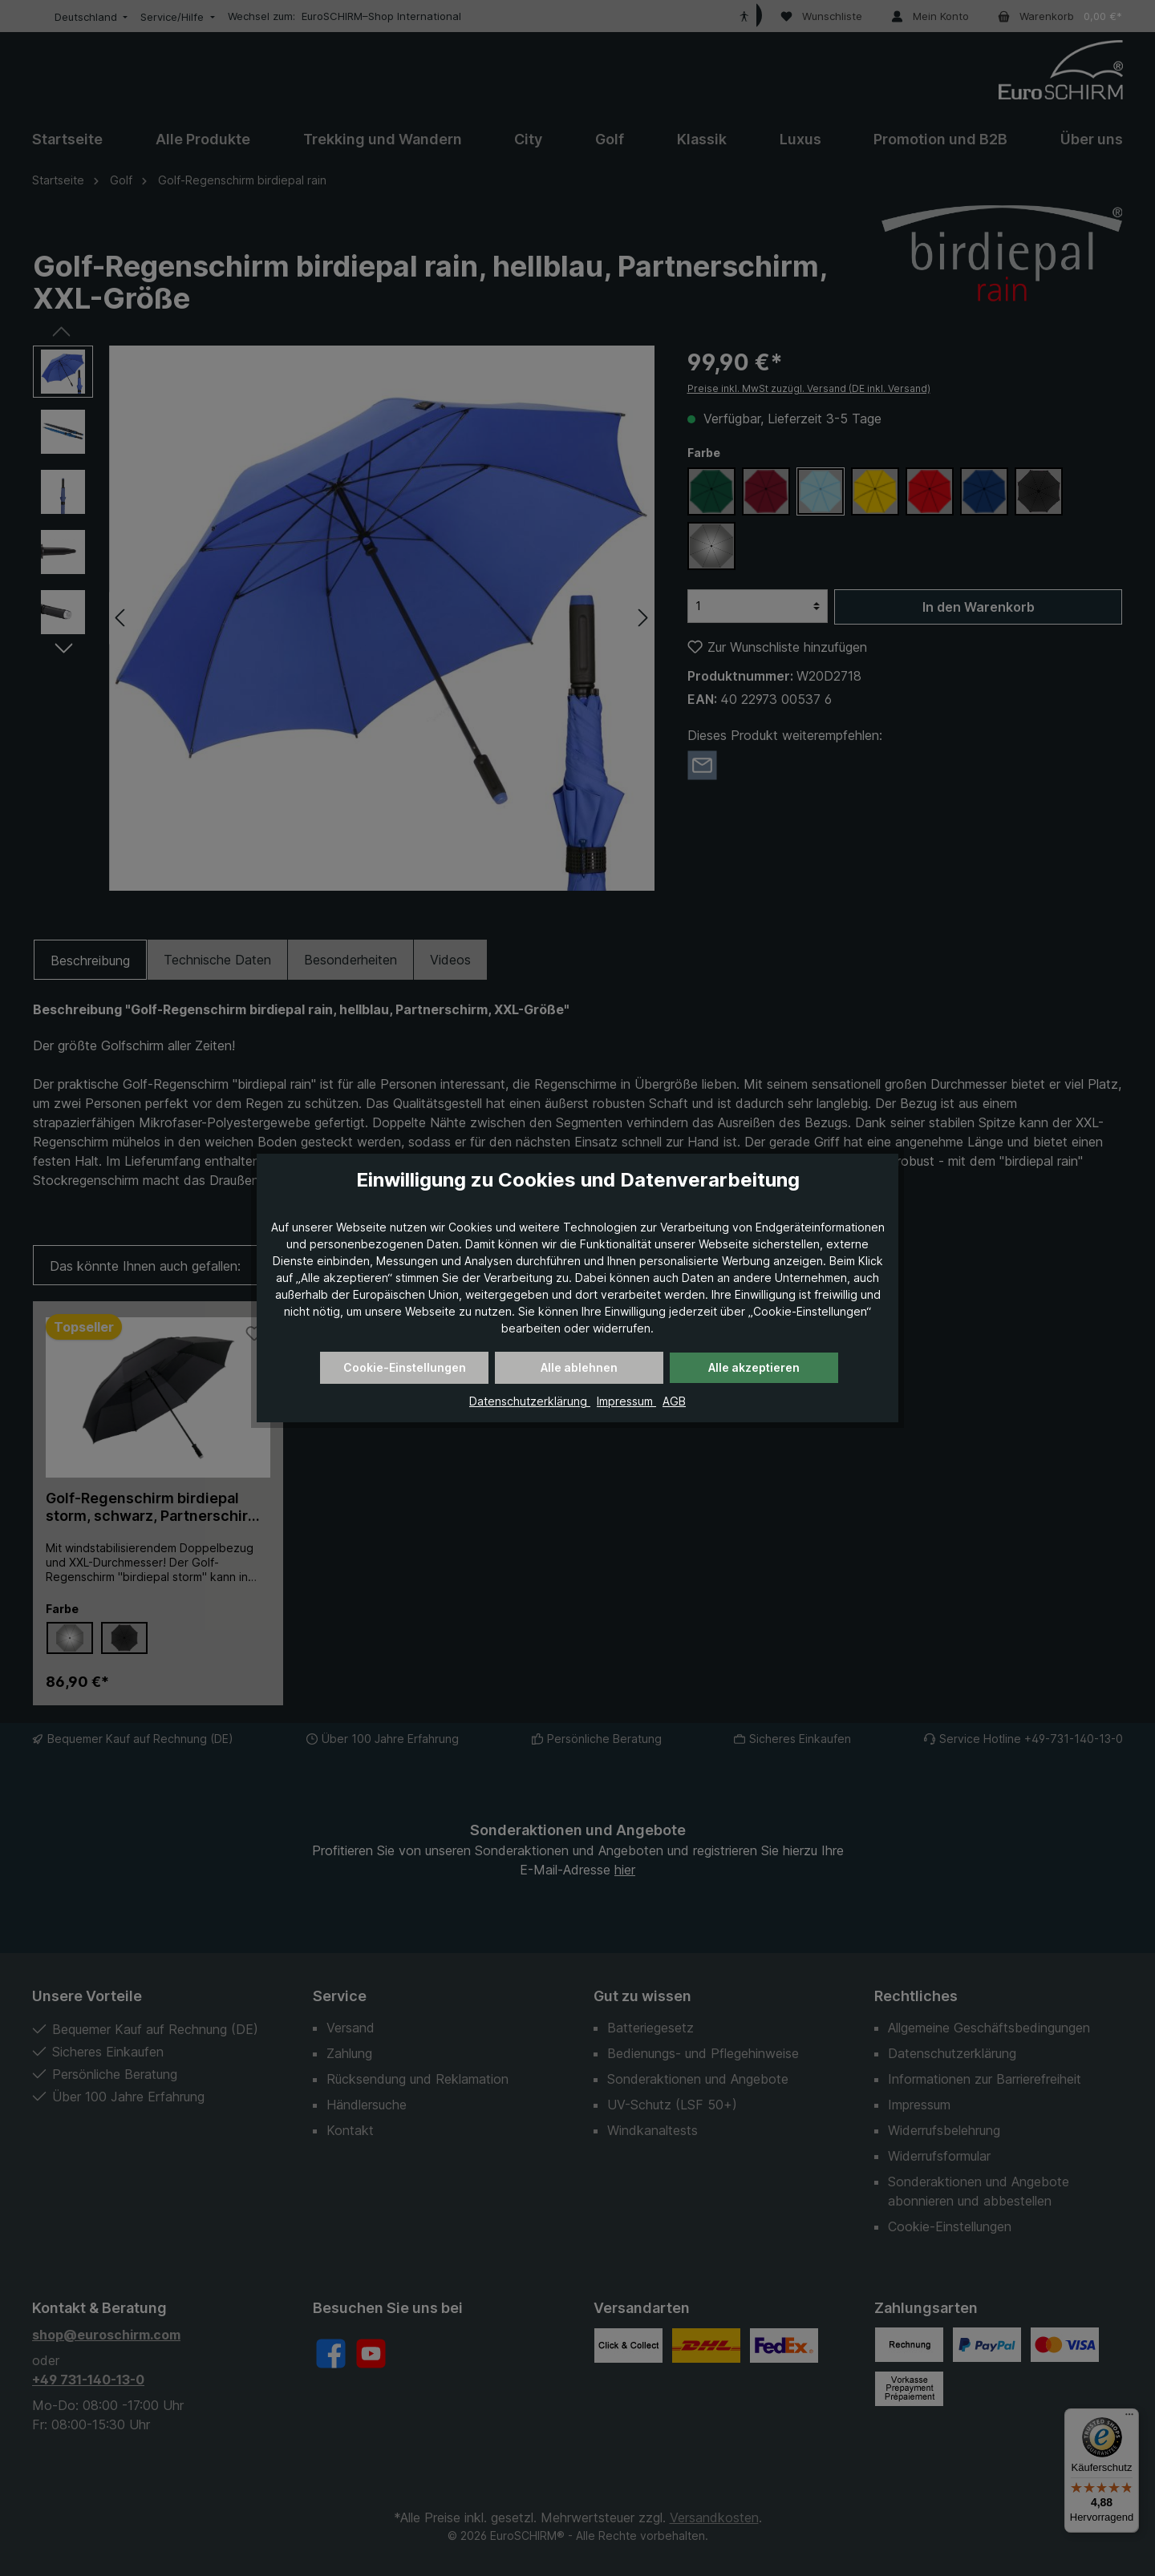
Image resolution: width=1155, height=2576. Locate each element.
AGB (674, 1401)
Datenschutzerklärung (529, 1401)
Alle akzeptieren (754, 1367)
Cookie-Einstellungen (404, 1367)
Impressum (626, 1401)
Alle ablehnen (579, 1367)
